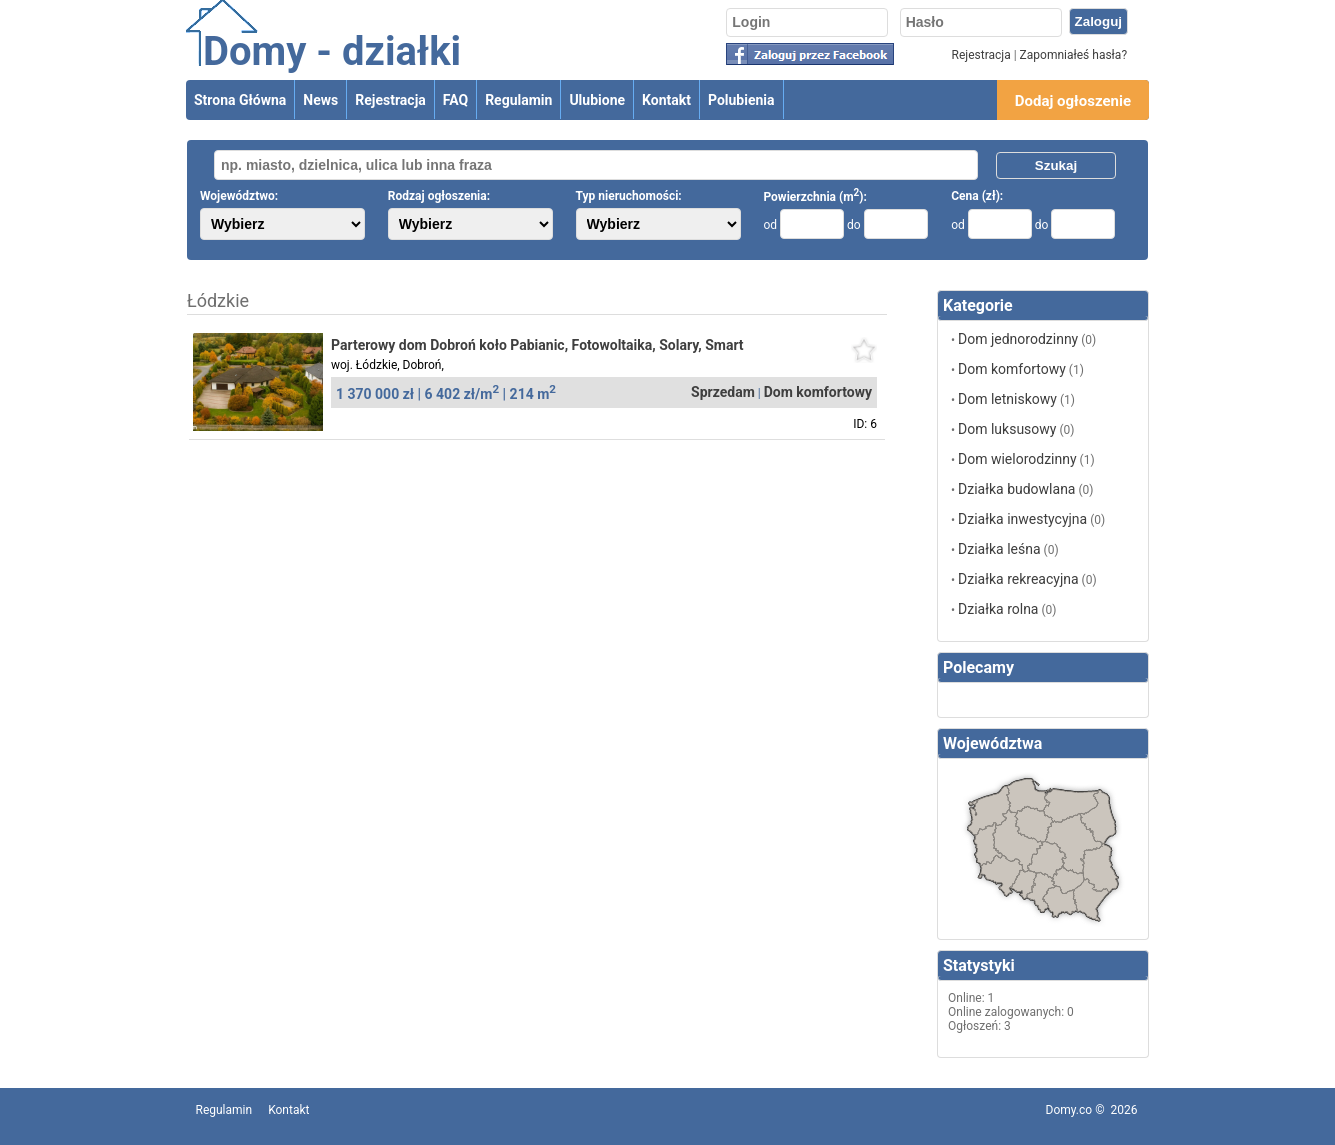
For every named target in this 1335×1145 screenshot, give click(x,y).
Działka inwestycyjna (1022, 519)
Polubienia (741, 100)
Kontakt (666, 100)
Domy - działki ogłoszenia (332, 75)
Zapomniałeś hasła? (1073, 55)
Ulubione (597, 100)
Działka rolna (998, 609)
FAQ (455, 100)
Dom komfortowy (1012, 369)
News (320, 100)
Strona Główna (240, 100)
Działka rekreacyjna (1018, 579)
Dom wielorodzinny (1017, 459)
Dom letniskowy (1007, 399)
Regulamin (518, 100)
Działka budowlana (1016, 489)
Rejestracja (981, 55)
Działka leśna (999, 549)
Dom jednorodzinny (1018, 339)
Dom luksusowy (1007, 429)
